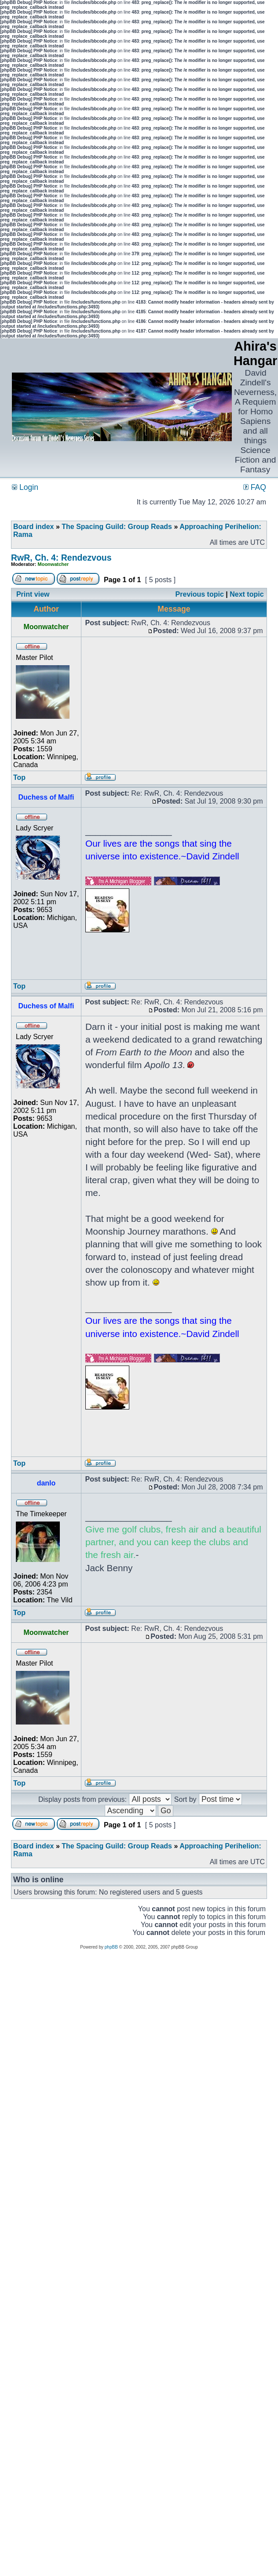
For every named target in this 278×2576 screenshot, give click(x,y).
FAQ (254, 487)
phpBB (111, 1947)
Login (25, 487)
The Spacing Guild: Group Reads (117, 526)
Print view (33, 594)
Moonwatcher (53, 564)
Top (19, 777)
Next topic (246, 594)
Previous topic (200, 594)
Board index (33, 526)
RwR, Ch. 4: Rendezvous (61, 557)
